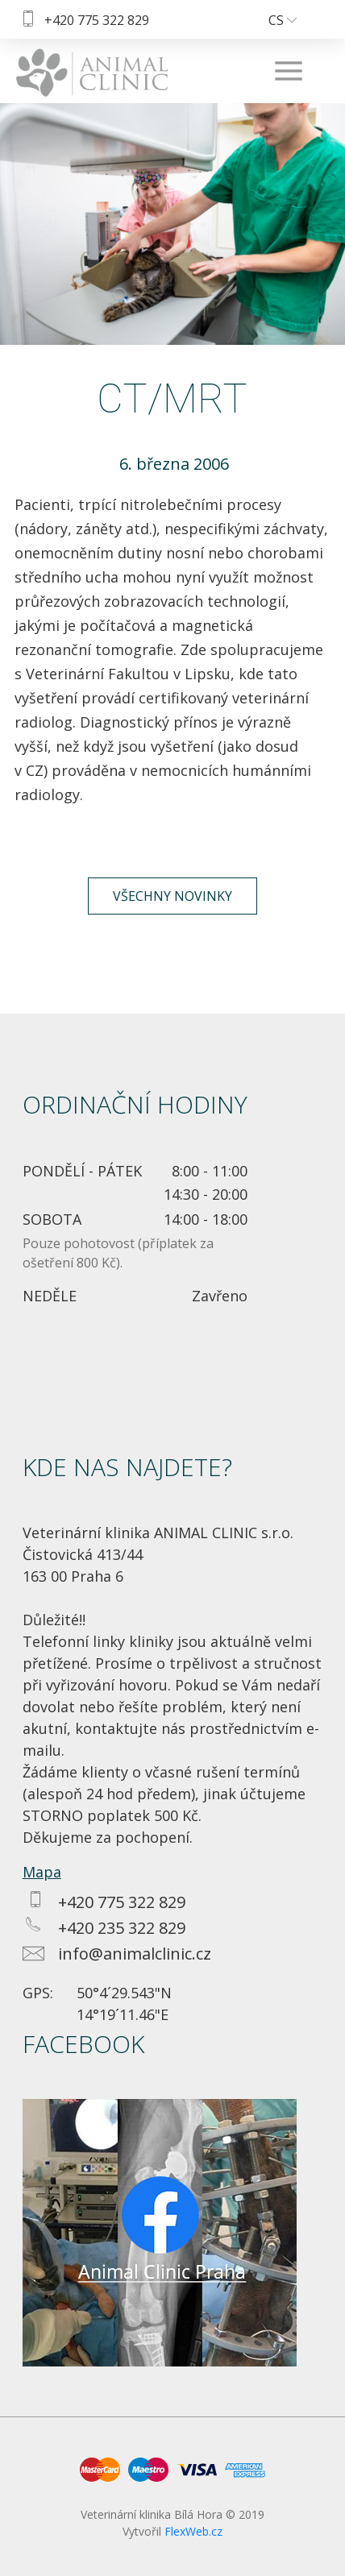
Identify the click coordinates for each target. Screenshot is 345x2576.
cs (282, 20)
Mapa (42, 1871)
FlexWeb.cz (193, 2531)
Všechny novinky (172, 896)
